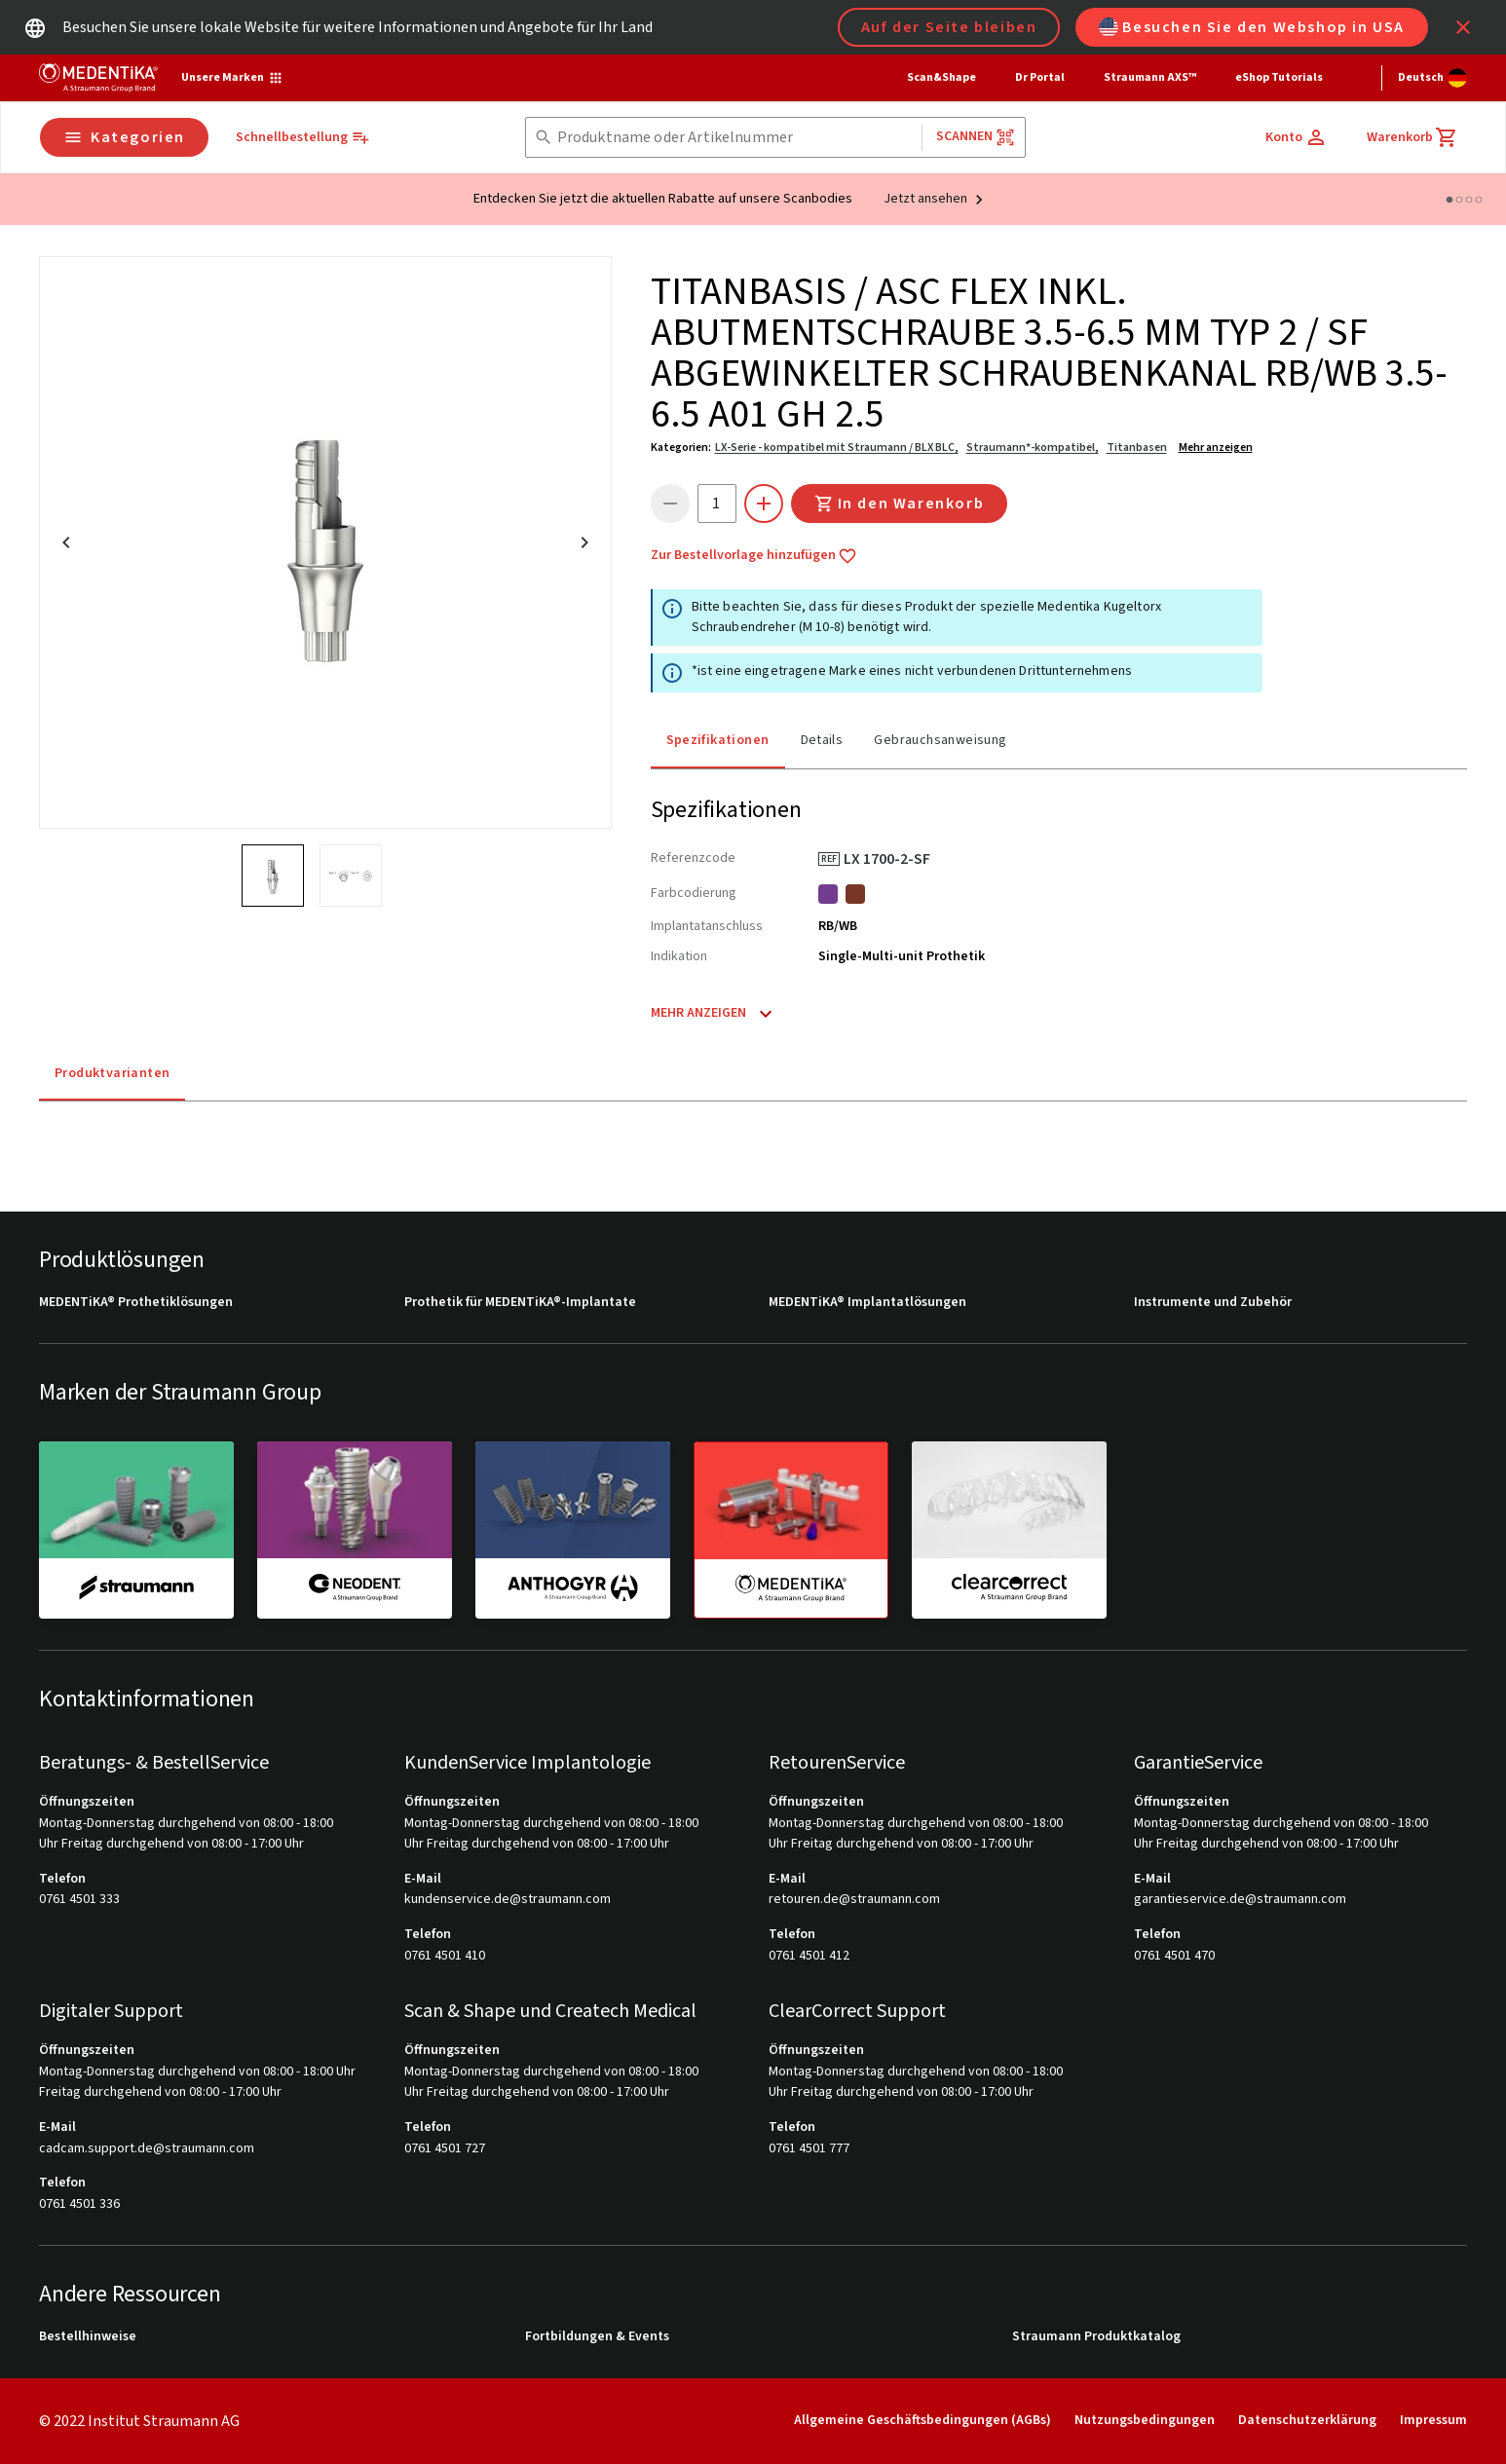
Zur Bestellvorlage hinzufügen (754, 556)
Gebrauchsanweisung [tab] (940, 740)
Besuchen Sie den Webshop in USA (1252, 27)
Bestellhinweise (87, 2337)
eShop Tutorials (1279, 77)
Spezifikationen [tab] (718, 740)
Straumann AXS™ (1150, 77)
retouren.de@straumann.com (854, 1899)
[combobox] (735, 138)
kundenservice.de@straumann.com (507, 1899)
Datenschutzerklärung (1307, 2420)
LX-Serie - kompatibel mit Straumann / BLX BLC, (837, 447)
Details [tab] (822, 740)
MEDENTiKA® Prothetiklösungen (136, 1302)
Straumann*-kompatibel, (1032, 447)
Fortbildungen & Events (597, 2337)
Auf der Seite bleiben (949, 27)
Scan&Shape (941, 77)
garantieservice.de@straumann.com (1240, 1899)
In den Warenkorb (899, 503)
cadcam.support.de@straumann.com (146, 2149)
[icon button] (1463, 27)
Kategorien (124, 137)
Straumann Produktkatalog (1096, 2337)
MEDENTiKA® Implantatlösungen (867, 1302)
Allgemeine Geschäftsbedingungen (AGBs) (922, 2420)
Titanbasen (1137, 447)
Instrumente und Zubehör (1213, 1302)
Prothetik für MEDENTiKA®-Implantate (520, 1302)
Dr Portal (1040, 77)
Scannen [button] (975, 137)
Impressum (1433, 2420)
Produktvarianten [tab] (112, 1073)
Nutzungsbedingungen (1144, 2420)
